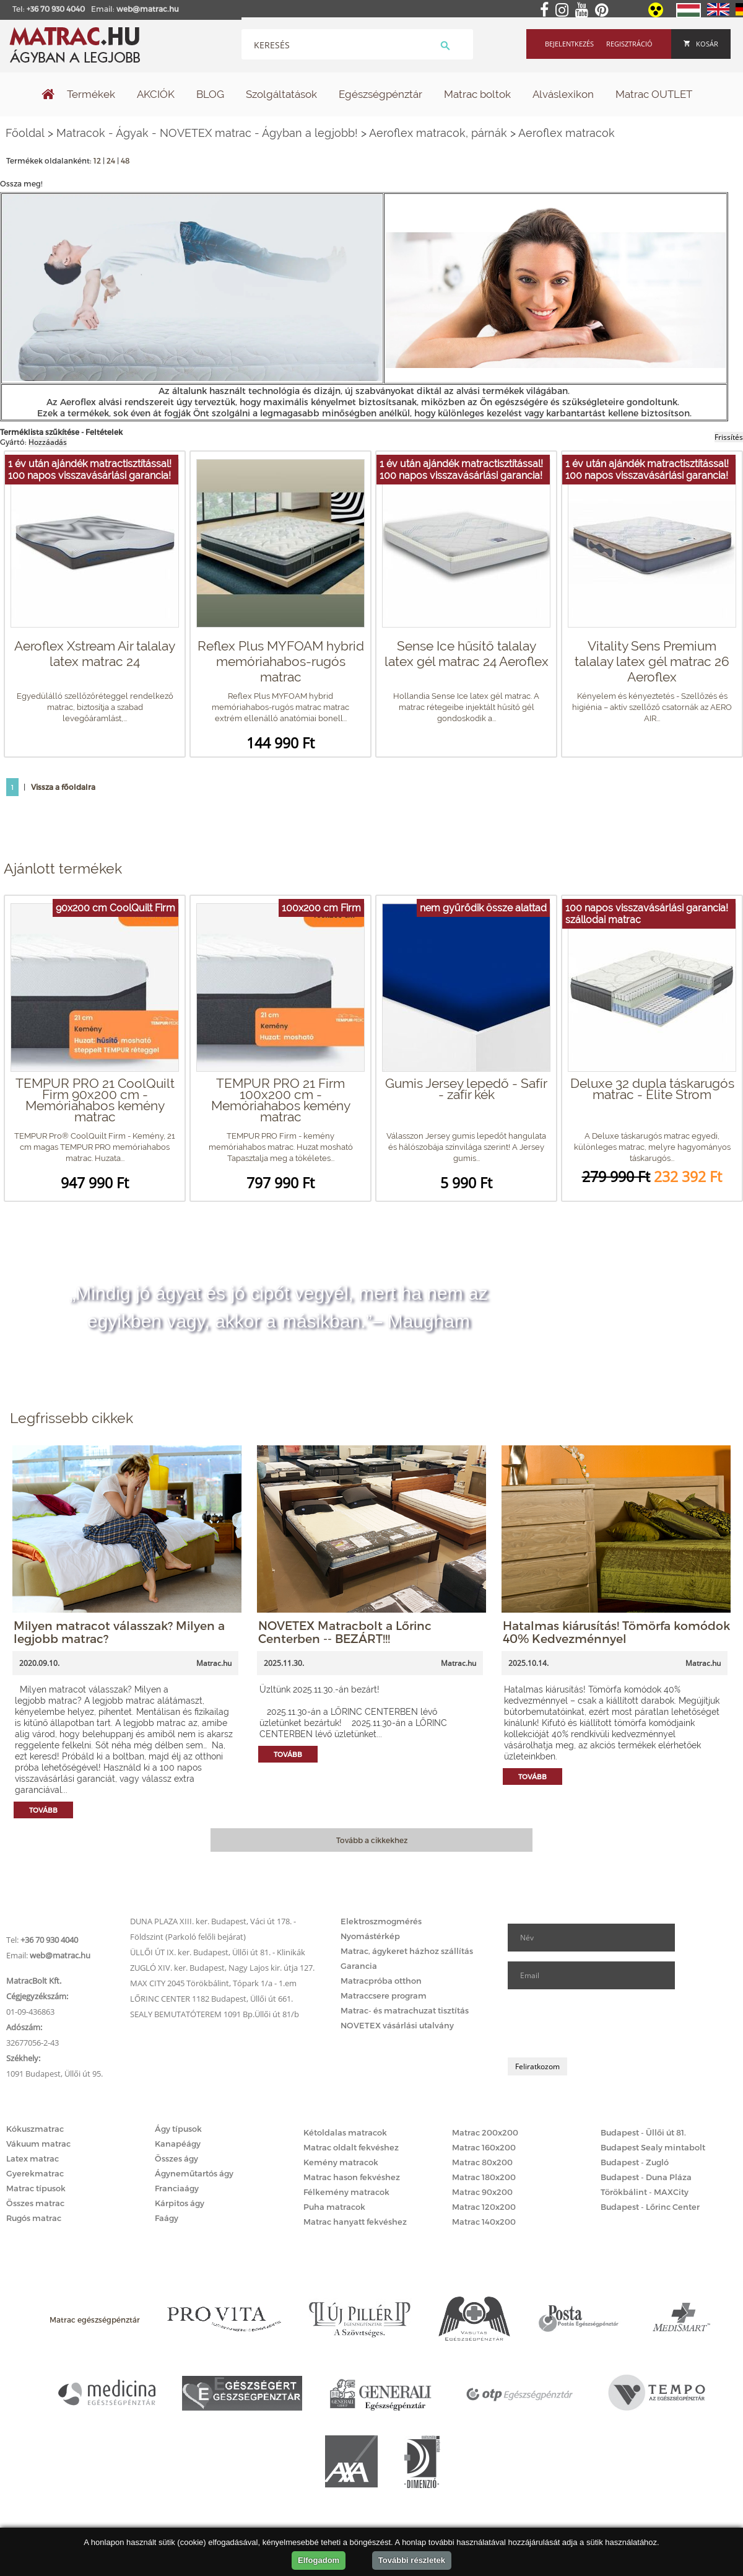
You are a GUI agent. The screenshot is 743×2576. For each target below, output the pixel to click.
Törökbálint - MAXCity (645, 2192)
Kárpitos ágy (179, 2203)
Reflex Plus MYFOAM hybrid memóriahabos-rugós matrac (281, 661)
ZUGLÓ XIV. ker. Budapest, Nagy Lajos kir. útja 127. (222, 1967)
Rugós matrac (33, 2218)
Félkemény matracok (346, 2192)
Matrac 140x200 (484, 2222)
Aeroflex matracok (566, 132)
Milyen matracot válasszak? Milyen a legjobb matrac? (119, 1631)
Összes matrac (35, 2203)
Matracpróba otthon (381, 1981)
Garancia (359, 1966)
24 (110, 160)
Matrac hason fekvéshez (351, 2177)
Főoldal (25, 132)
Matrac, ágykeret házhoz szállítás (407, 1951)
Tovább (43, 1810)
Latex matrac (32, 2158)
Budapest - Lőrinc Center (650, 2207)
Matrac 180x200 (484, 2177)
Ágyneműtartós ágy (194, 2173)
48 (125, 160)
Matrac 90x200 (482, 2192)
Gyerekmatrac (35, 2173)
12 (97, 160)
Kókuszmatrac (35, 2129)
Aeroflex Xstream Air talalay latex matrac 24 (94, 653)
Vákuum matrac (38, 2144)
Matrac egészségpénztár (95, 2319)
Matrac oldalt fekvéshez (351, 2147)
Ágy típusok (178, 2129)
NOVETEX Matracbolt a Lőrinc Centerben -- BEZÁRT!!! (345, 1631)
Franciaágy (177, 2188)
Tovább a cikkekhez (371, 1840)
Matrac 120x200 (484, 2207)
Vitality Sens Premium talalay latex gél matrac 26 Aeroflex (652, 661)
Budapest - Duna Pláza (646, 2177)
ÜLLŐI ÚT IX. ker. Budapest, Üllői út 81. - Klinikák (217, 1952)
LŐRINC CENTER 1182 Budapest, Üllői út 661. (211, 1998)
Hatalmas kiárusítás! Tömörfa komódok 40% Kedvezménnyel (616, 1631)
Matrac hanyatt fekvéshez (355, 2222)
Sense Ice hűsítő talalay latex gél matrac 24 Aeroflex (467, 653)
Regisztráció (629, 43)
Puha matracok (334, 2207)
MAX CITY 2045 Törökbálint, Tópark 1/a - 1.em (213, 1983)
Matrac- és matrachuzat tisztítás (405, 2010)
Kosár (701, 43)
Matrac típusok (36, 2188)
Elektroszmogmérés (381, 1921)
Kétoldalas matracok (345, 2132)
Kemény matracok (340, 2162)
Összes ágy (176, 2158)
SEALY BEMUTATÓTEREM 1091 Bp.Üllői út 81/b (214, 2014)
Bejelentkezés (569, 43)
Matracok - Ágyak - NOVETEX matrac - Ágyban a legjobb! (207, 132)
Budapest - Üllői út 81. (643, 2132)
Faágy (166, 2218)
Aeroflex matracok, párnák (438, 132)
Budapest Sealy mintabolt (653, 2147)
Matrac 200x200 (485, 2132)
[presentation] (602, 2023)
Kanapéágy (178, 2144)
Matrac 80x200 (482, 2162)
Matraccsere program (384, 1995)
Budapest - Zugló (635, 2162)
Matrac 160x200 (484, 2147)
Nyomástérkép (370, 1936)
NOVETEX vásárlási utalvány (397, 2025)
